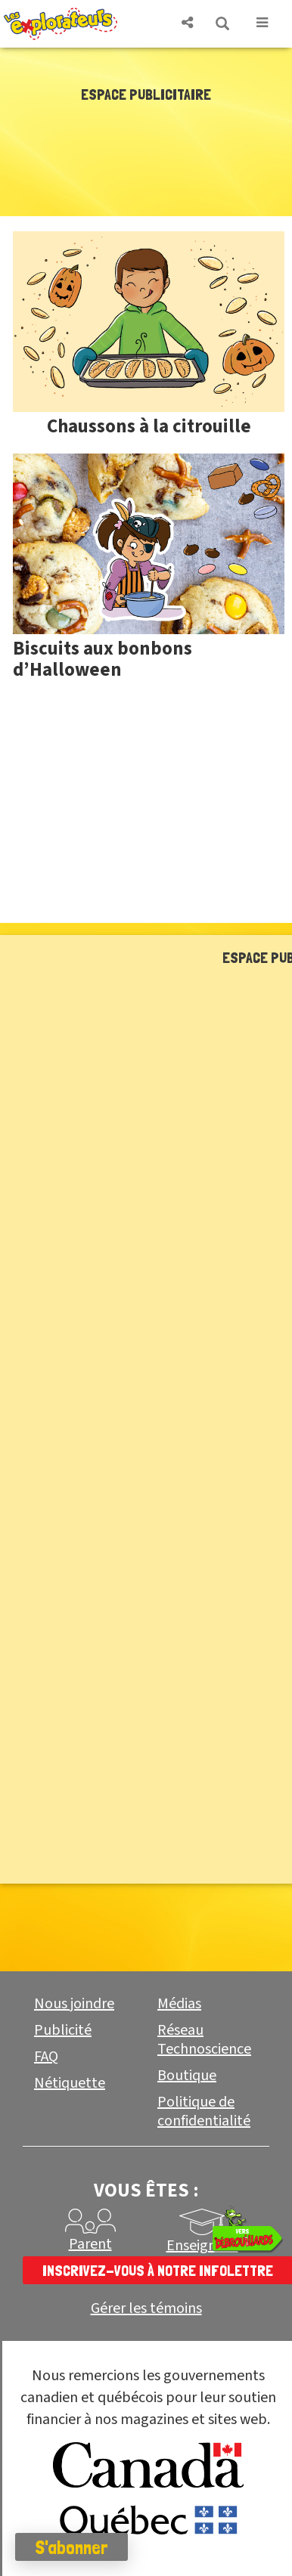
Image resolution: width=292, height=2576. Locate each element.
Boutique (186, 2075)
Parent (90, 2244)
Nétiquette (69, 2083)
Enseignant (202, 2245)
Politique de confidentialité (203, 2111)
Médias (179, 2003)
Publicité (63, 2030)
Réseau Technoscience (204, 2040)
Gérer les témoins (146, 2308)
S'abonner (71, 2547)
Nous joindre (74, 2003)
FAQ (46, 2056)
